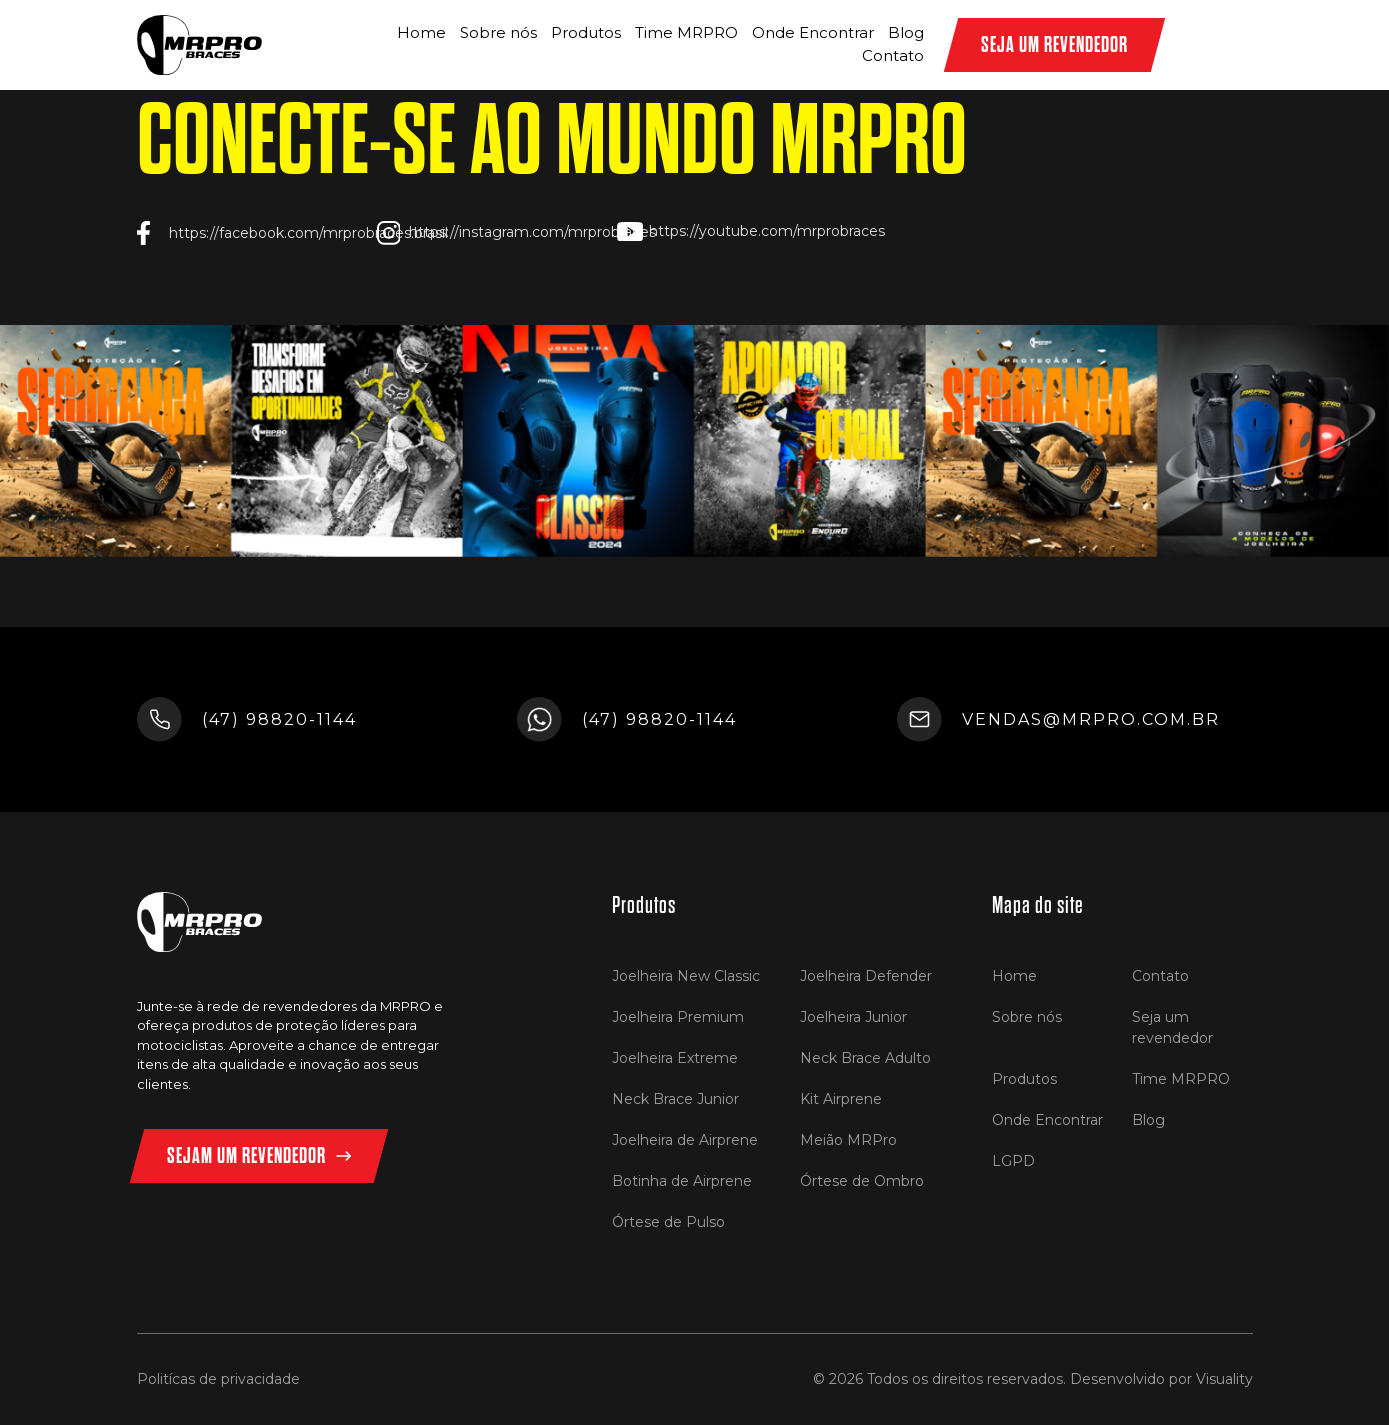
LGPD (1013, 1161)
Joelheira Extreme (675, 1058)
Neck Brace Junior (675, 1099)
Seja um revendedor (1172, 1027)
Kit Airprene (841, 1099)
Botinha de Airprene (682, 1181)
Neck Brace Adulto (865, 1058)
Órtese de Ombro (862, 1181)
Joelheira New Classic (686, 976)
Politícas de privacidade (218, 1379)
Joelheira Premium (678, 1017)
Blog (906, 32)
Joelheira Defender (866, 976)
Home (421, 32)
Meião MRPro (848, 1140)
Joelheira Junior (853, 1017)
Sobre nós (498, 32)
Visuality (1224, 1379)
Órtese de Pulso (668, 1222)
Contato (893, 55)
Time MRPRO (686, 32)
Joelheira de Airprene (685, 1140)
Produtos (586, 32)
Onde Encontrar (813, 32)
